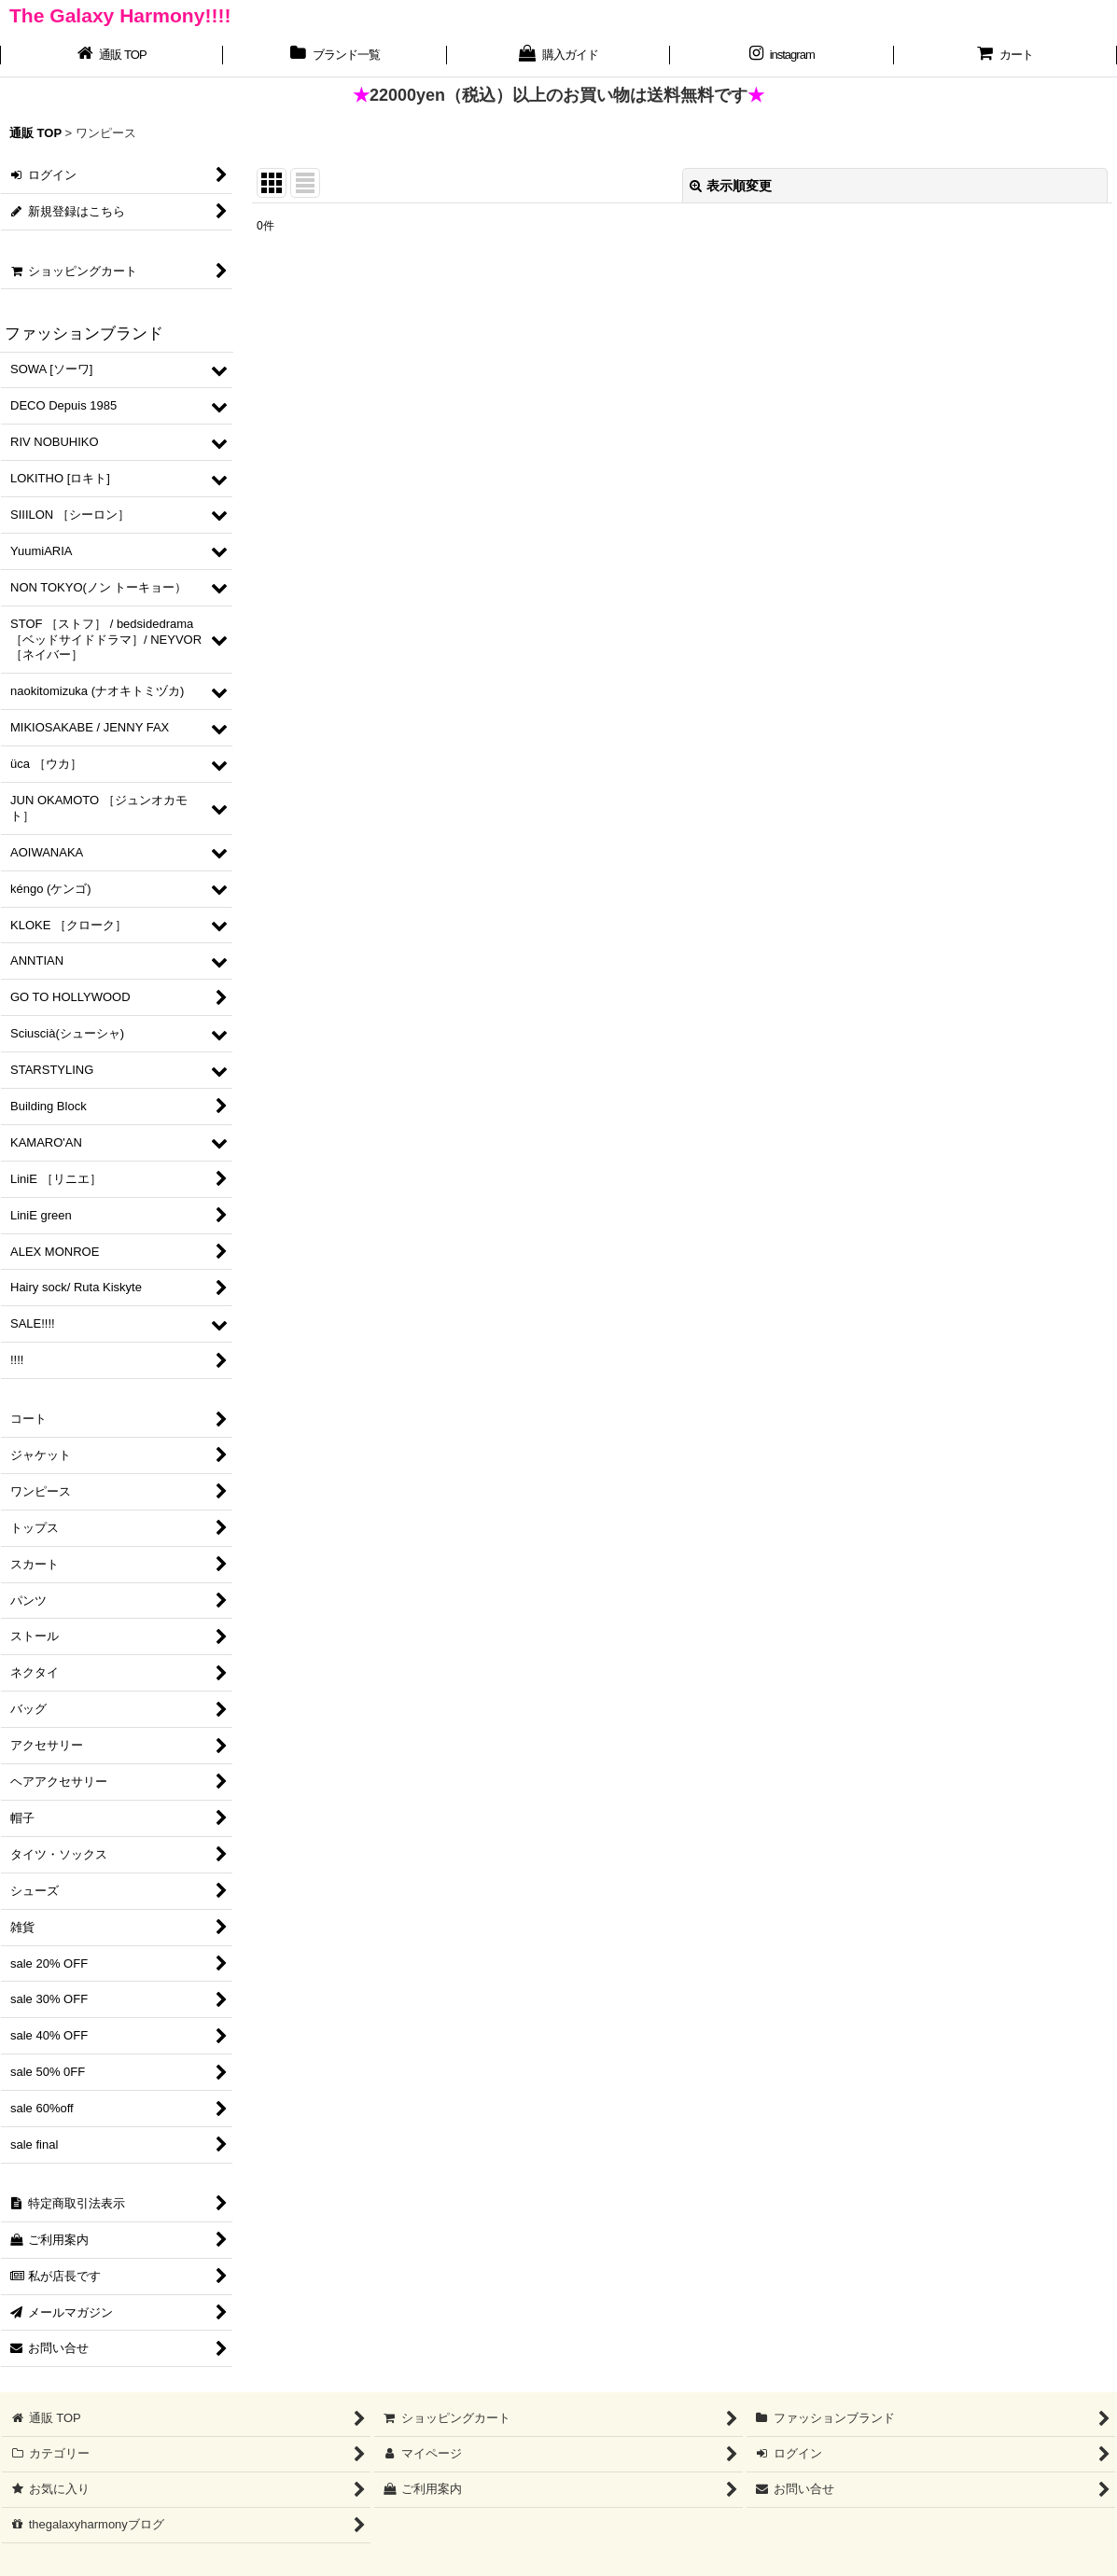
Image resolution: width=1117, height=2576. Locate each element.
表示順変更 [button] (731, 185)
